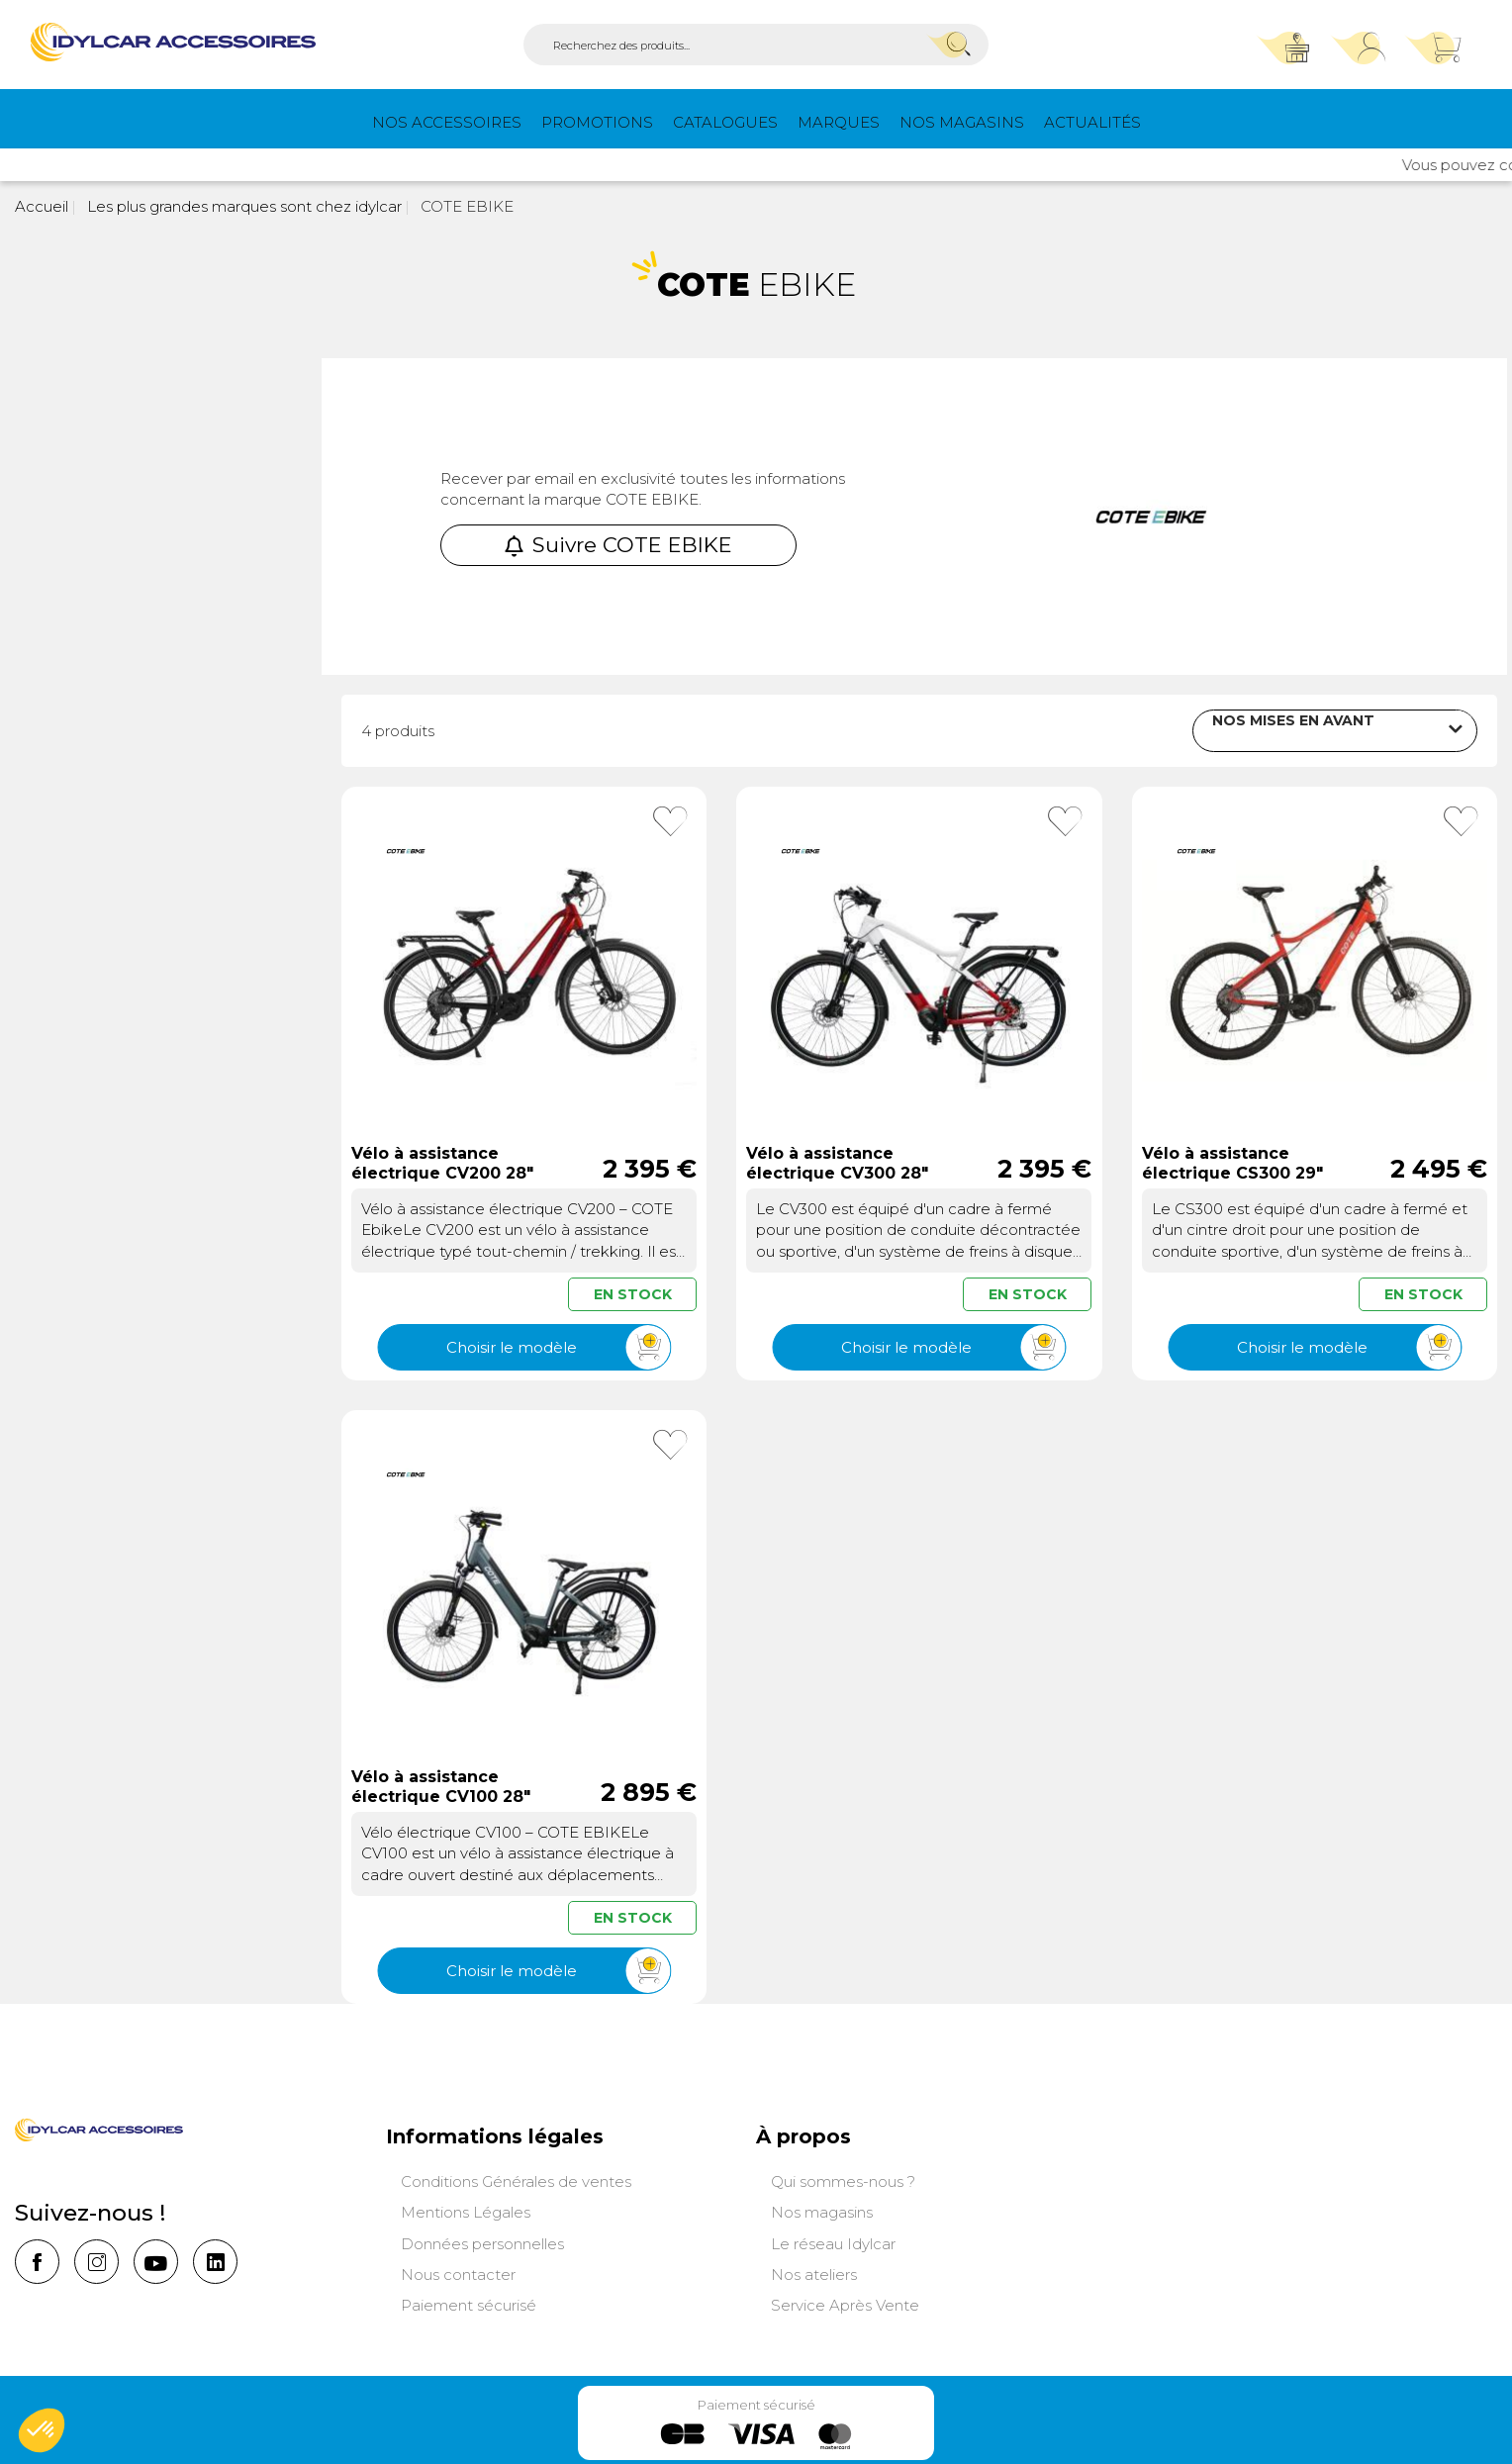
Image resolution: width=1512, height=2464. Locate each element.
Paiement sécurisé (468, 2303)
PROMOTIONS (597, 122)
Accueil (41, 206)
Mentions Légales (465, 2210)
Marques (839, 122)
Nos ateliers (814, 2272)
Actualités (1092, 122)
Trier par (1140, 727)
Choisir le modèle (558, 1345)
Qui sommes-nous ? (843, 2179)
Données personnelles (482, 2241)
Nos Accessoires (446, 122)
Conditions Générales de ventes (516, 2179)
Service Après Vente (845, 2303)
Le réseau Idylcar (833, 2241)
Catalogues (725, 122)
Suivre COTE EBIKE (618, 544)
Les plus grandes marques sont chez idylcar (242, 206)
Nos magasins (961, 122)
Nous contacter (458, 2272)
